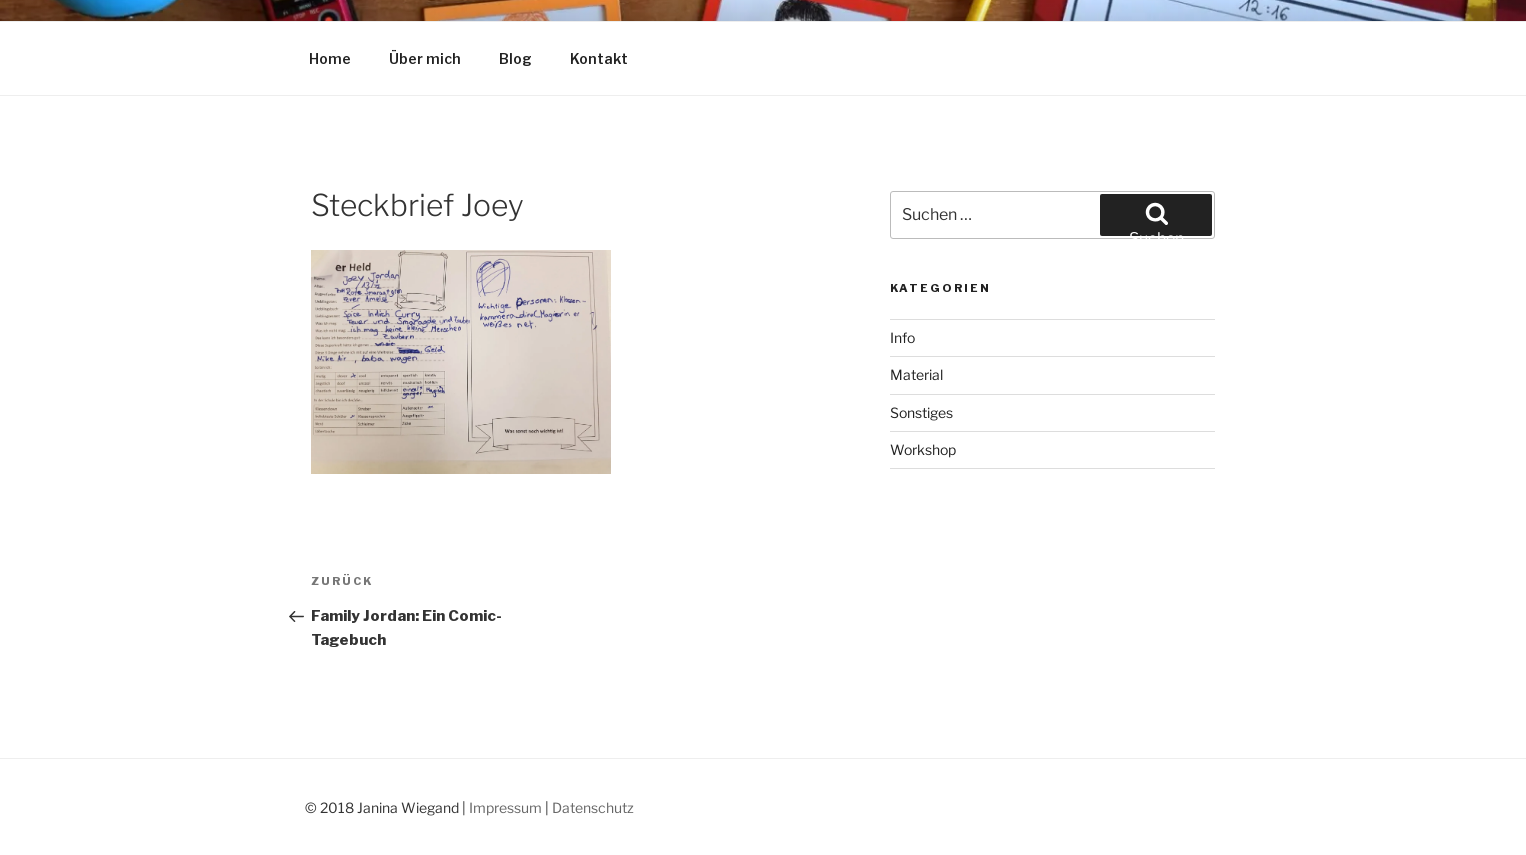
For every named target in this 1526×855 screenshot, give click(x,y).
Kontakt (599, 58)
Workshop (923, 449)
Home (330, 58)
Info (902, 337)
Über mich (425, 58)
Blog (515, 58)
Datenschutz (593, 807)
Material (916, 374)
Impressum (505, 807)
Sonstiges (921, 412)
